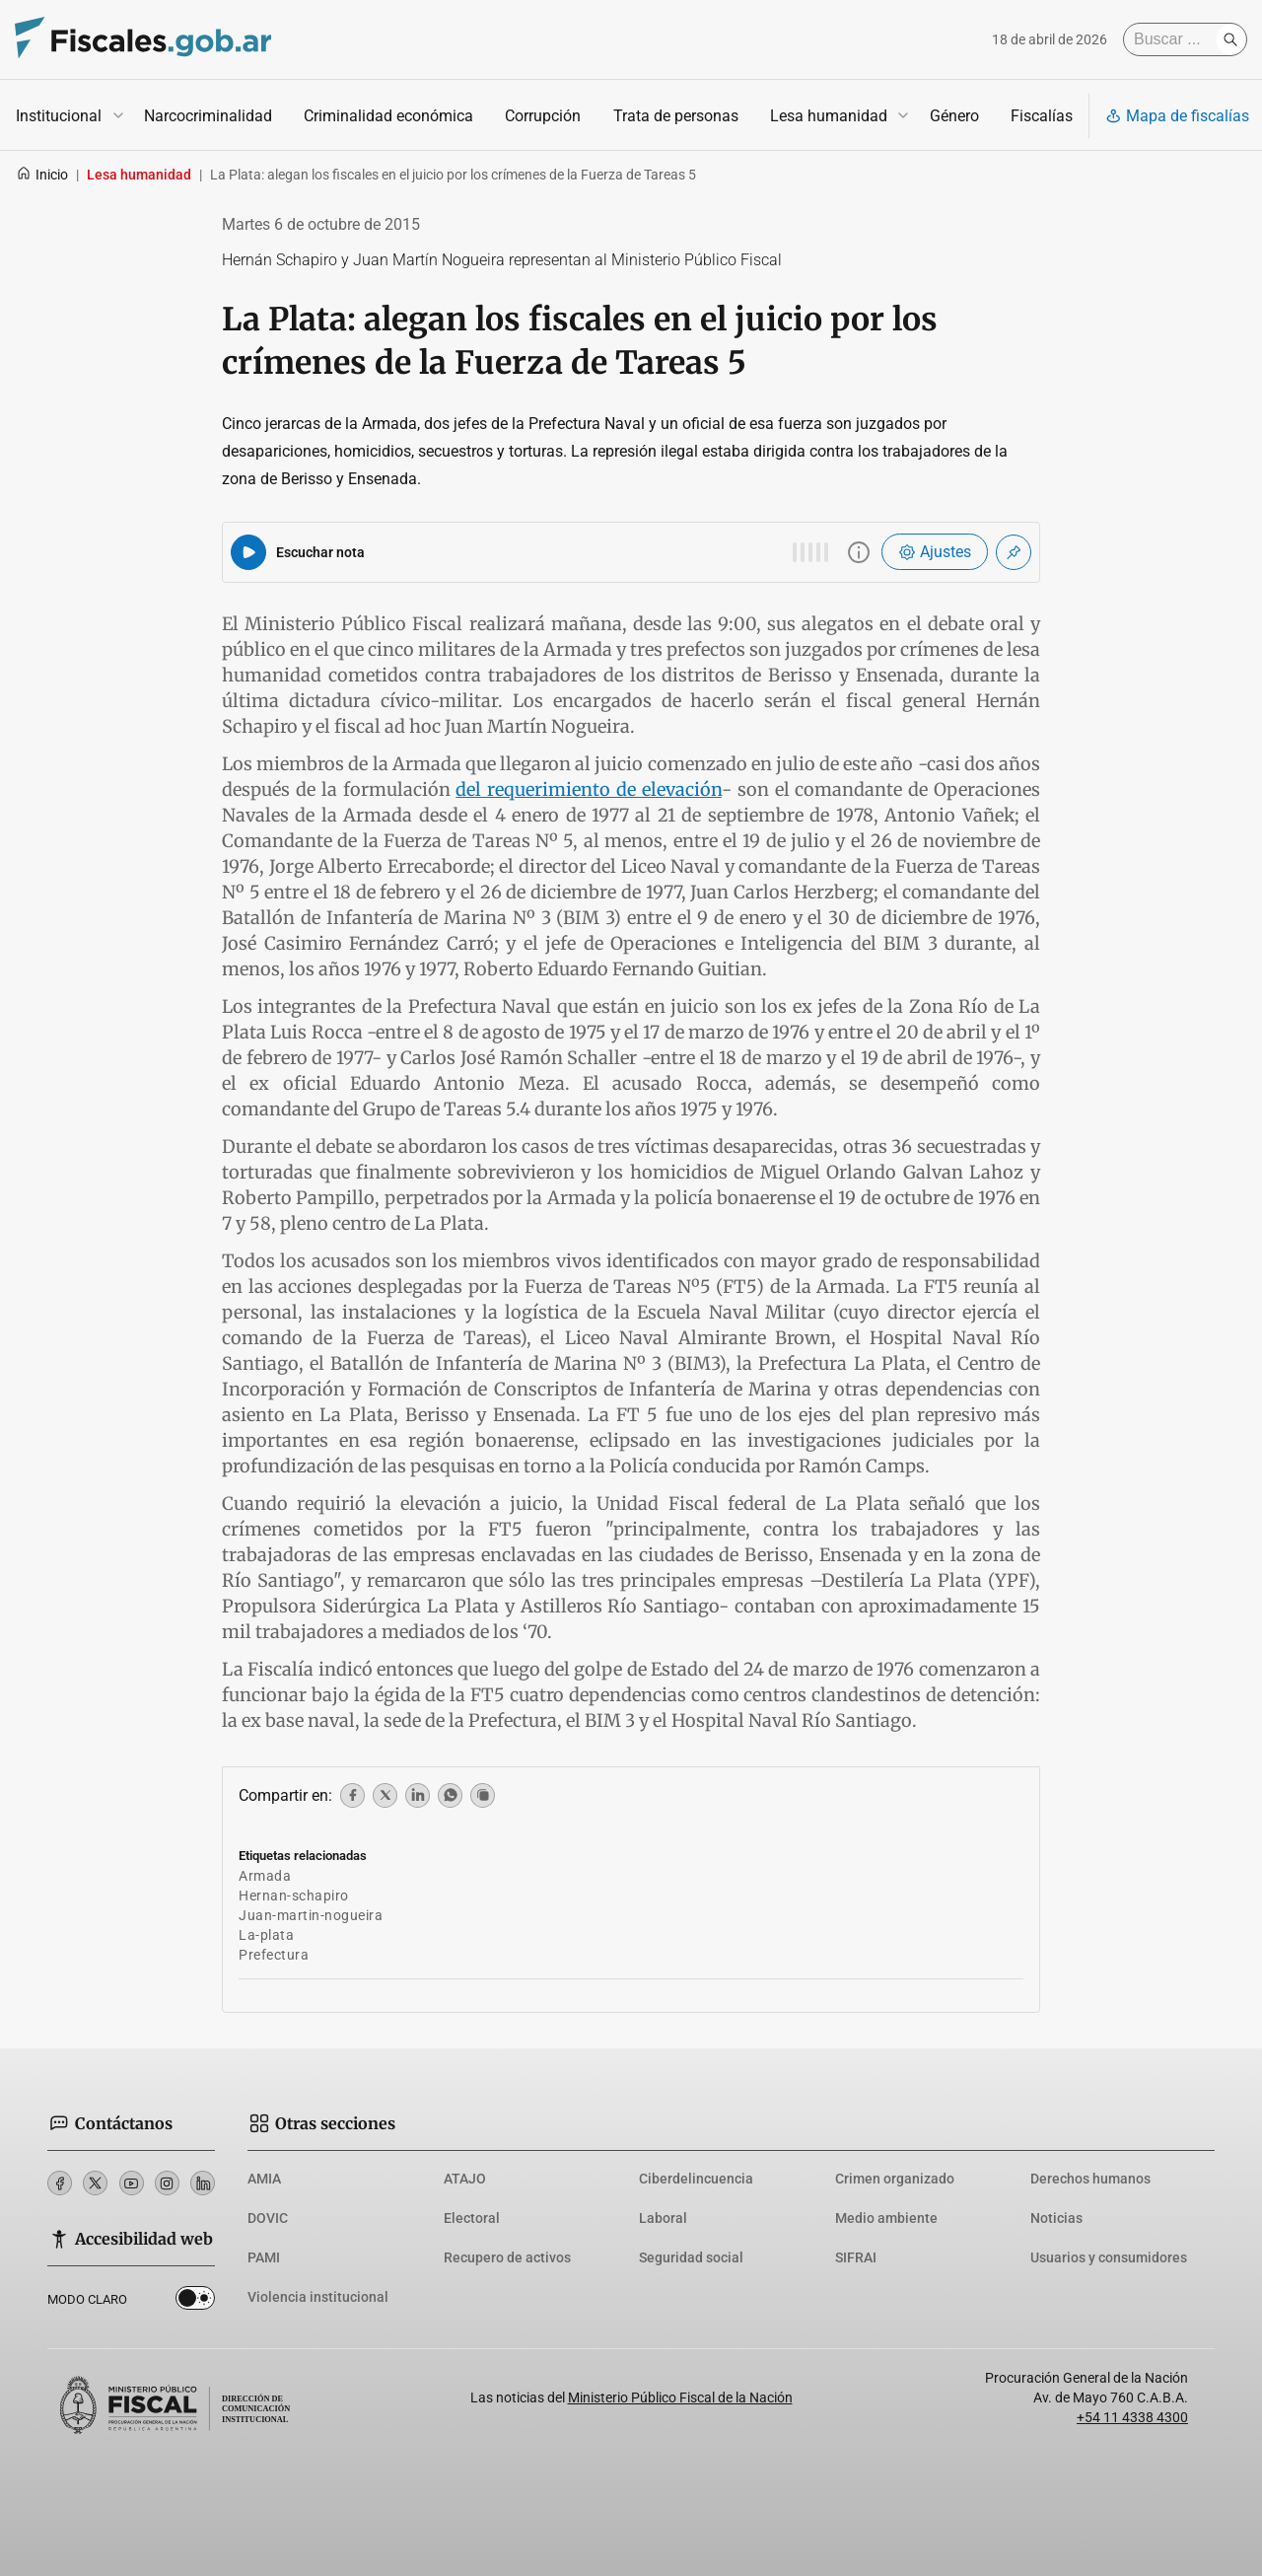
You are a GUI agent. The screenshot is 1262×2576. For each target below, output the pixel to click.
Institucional (59, 116)
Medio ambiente (886, 2218)
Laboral (663, 2218)
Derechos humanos (1090, 2178)
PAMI (263, 2257)
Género (954, 116)
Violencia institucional (317, 2297)
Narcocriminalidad (208, 116)
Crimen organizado (894, 2178)
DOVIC (267, 2218)
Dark (195, 2302)
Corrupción (543, 116)
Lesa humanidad (828, 116)
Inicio (42, 174)
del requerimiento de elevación (589, 789)
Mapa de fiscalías (1177, 116)
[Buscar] (1174, 39)
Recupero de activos (507, 2257)
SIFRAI (855, 2257)
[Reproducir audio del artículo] (248, 552)
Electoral (472, 2218)
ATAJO (465, 2178)
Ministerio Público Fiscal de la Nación (680, 2397)
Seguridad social (691, 2257)
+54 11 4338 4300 (1132, 2417)
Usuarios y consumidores (1108, 2257)
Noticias (1056, 2218)
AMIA (264, 2178)
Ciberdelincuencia (696, 2178)
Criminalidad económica (388, 116)
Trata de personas (675, 116)
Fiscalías (1042, 116)
